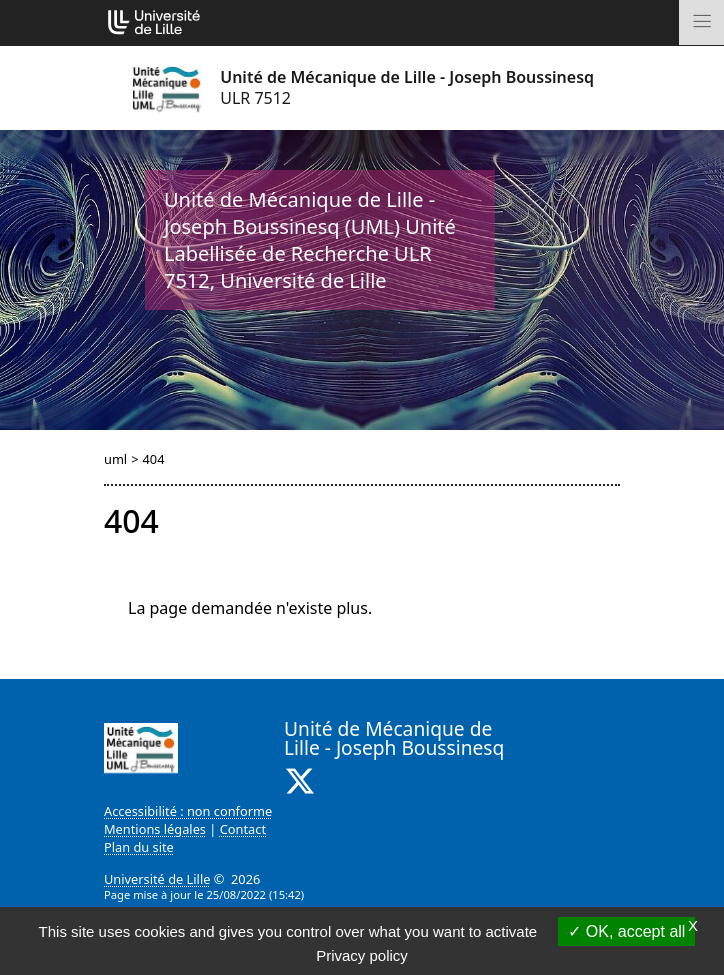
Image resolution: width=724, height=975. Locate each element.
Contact (243, 829)
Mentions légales (155, 829)
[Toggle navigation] (701, 22)
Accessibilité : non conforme (188, 811)
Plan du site (139, 847)
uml (115, 459)
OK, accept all (626, 931)
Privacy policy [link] (362, 955)
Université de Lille (157, 879)
